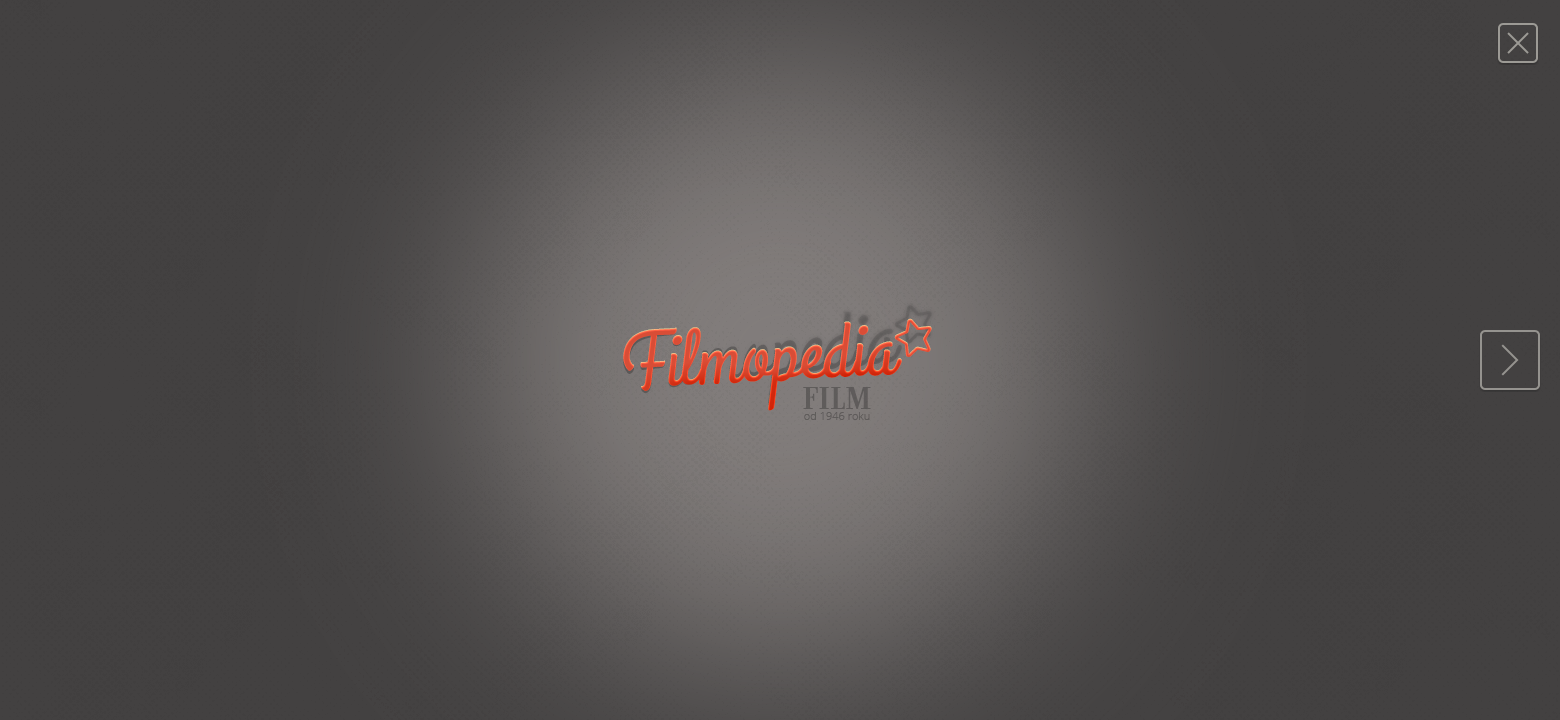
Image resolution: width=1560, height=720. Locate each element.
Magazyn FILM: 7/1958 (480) (1517, 42)
